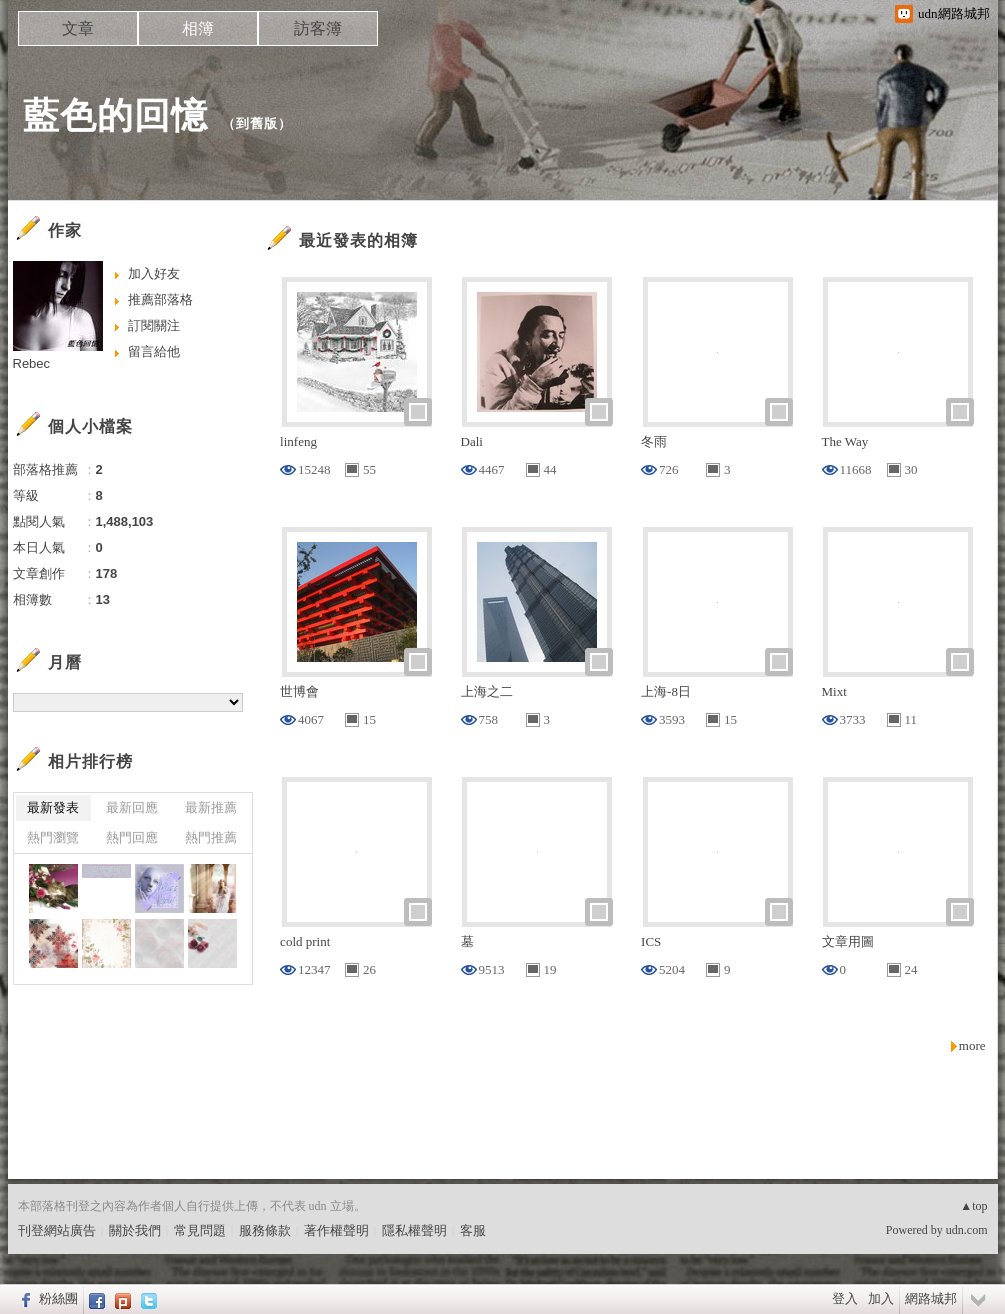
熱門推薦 (211, 837)
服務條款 (265, 1230)
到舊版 (257, 123)
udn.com (967, 1230)
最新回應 (132, 807)
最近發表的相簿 (358, 240)
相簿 (198, 28)
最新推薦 (211, 807)
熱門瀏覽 (53, 837)
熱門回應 (132, 837)
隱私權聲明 (414, 1230)
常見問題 (200, 1230)
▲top (973, 1206)
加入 (881, 1298)
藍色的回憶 (115, 115)
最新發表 (53, 807)
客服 (473, 1230)
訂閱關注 (154, 325)
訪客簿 (318, 28)
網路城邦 (931, 1298)
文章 (78, 28)
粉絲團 (58, 1298)
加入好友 (154, 273)
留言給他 (154, 351)
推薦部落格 (160, 299)
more (972, 1045)
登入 (845, 1298)
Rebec (32, 363)
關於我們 (135, 1230)
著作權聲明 (336, 1230)
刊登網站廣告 (57, 1230)
